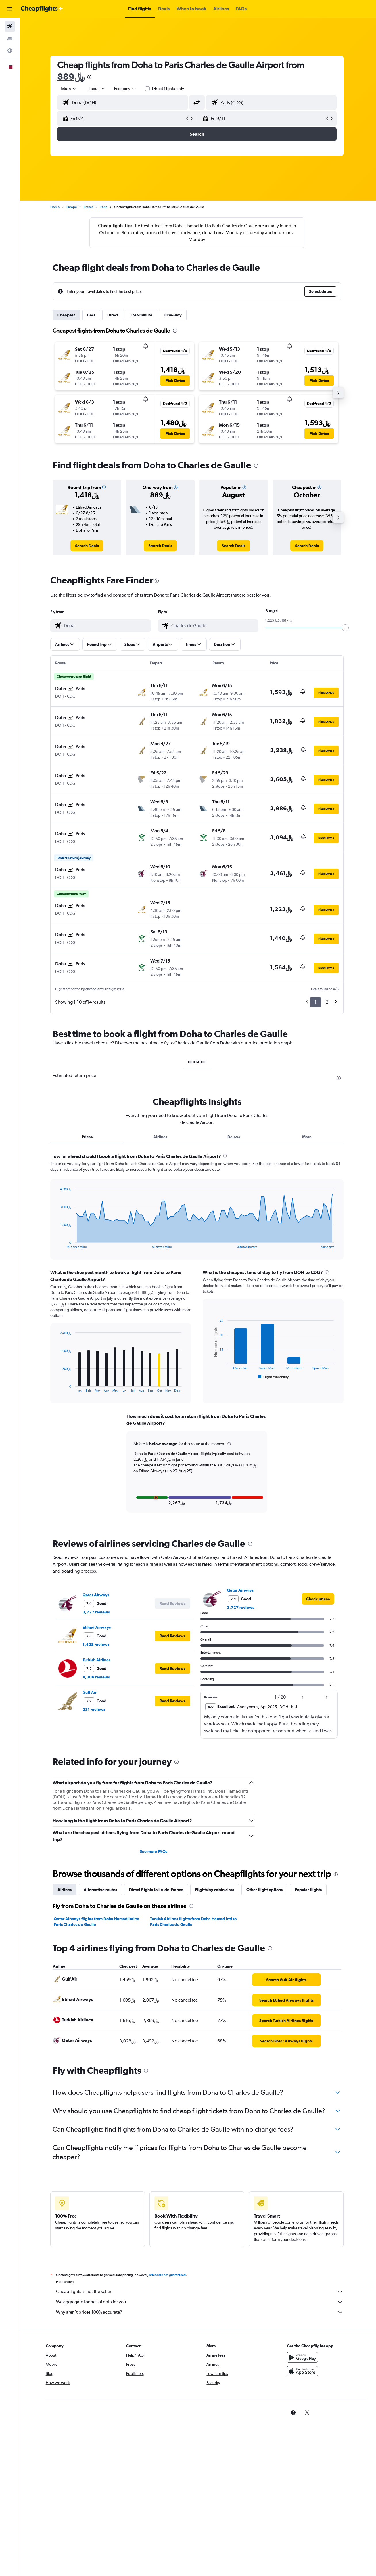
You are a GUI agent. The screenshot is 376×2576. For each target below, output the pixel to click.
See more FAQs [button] (154, 1851)
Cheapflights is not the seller (201, 2291)
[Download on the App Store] (303, 2371)
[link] (88, 545)
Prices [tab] (88, 1137)
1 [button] (317, 1002)
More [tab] (308, 1137)
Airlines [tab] (161, 1137)
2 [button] (328, 1002)
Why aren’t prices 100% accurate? (201, 2312)
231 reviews (95, 1709)
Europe (73, 207)
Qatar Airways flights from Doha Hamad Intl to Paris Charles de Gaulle (97, 1921)
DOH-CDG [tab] (198, 1062)
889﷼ (72, 76)
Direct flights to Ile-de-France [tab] (157, 1889)
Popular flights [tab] (309, 1889)
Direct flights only (169, 88)
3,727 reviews (97, 1612)
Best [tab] (92, 315)
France (90, 207)
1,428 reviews (97, 1644)
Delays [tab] (234, 1137)
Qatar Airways (97, 1594)
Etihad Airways (98, 1627)
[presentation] (90, 77)
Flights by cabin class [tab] (215, 1889)
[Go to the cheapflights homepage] (42, 9)
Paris (104, 207)
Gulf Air (91, 1692)
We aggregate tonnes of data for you (201, 2301)
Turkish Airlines (98, 1659)
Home (56, 207)
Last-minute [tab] (143, 315)
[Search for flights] (9, 26)
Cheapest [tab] (67, 315)
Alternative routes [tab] (101, 1889)
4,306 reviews (97, 1677)
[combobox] (69, 88)
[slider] (346, 627)
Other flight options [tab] (266, 1889)
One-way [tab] (174, 315)
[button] (9, 9)
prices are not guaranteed (168, 2275)
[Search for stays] (9, 38)
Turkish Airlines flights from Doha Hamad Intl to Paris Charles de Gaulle (194, 1921)
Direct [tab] (114, 315)
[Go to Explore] (9, 50)
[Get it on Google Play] (303, 2357)
